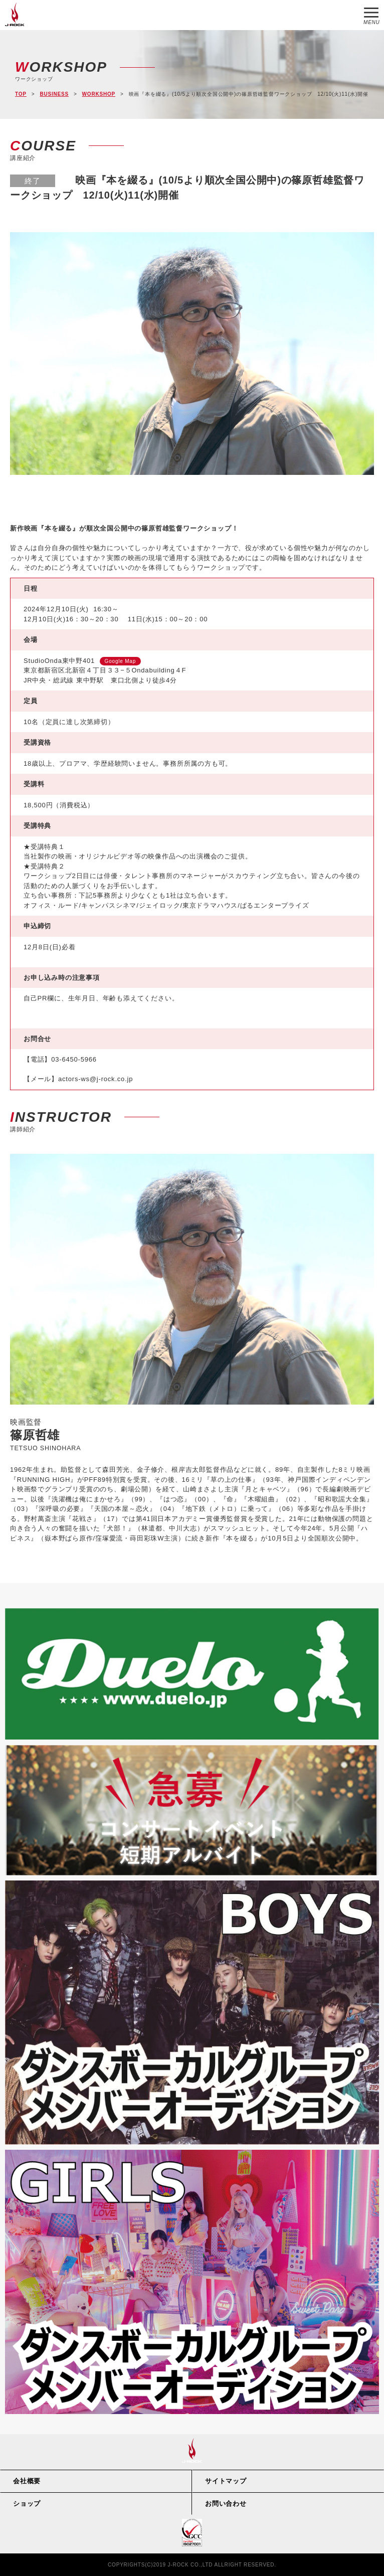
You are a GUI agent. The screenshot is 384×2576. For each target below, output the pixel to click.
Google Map (120, 661)
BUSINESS (54, 94)
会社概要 (27, 2481)
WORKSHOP (98, 94)
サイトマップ (226, 2481)
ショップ (27, 2503)
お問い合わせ (226, 2503)
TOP (21, 94)
